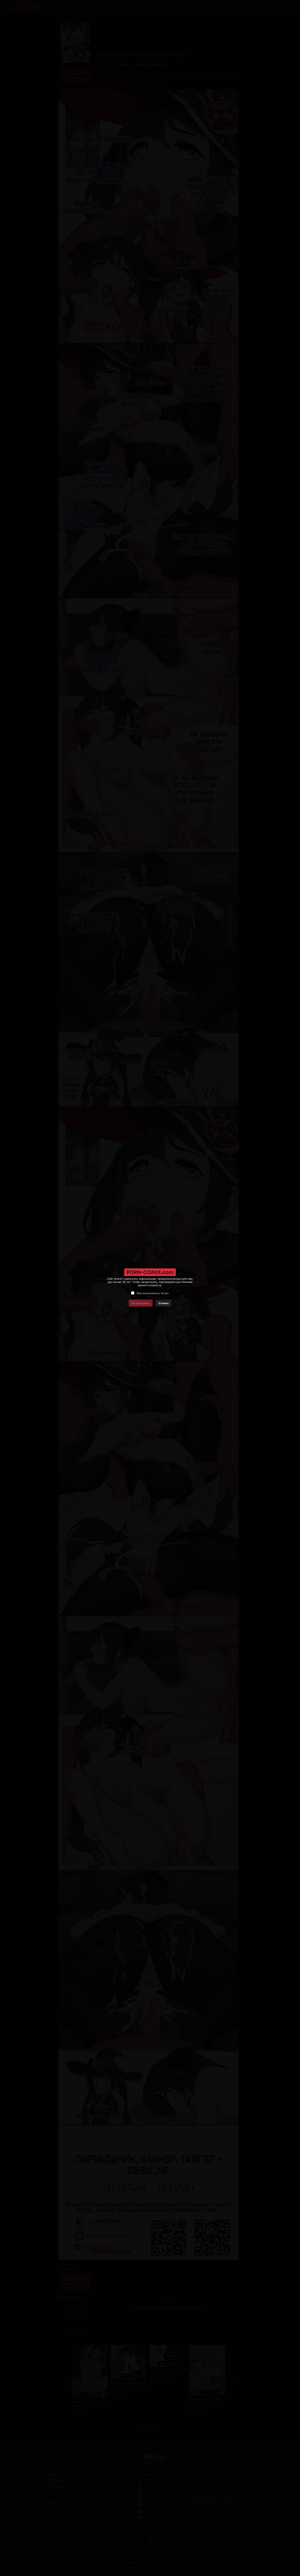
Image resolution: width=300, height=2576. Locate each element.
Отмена (163, 1303)
